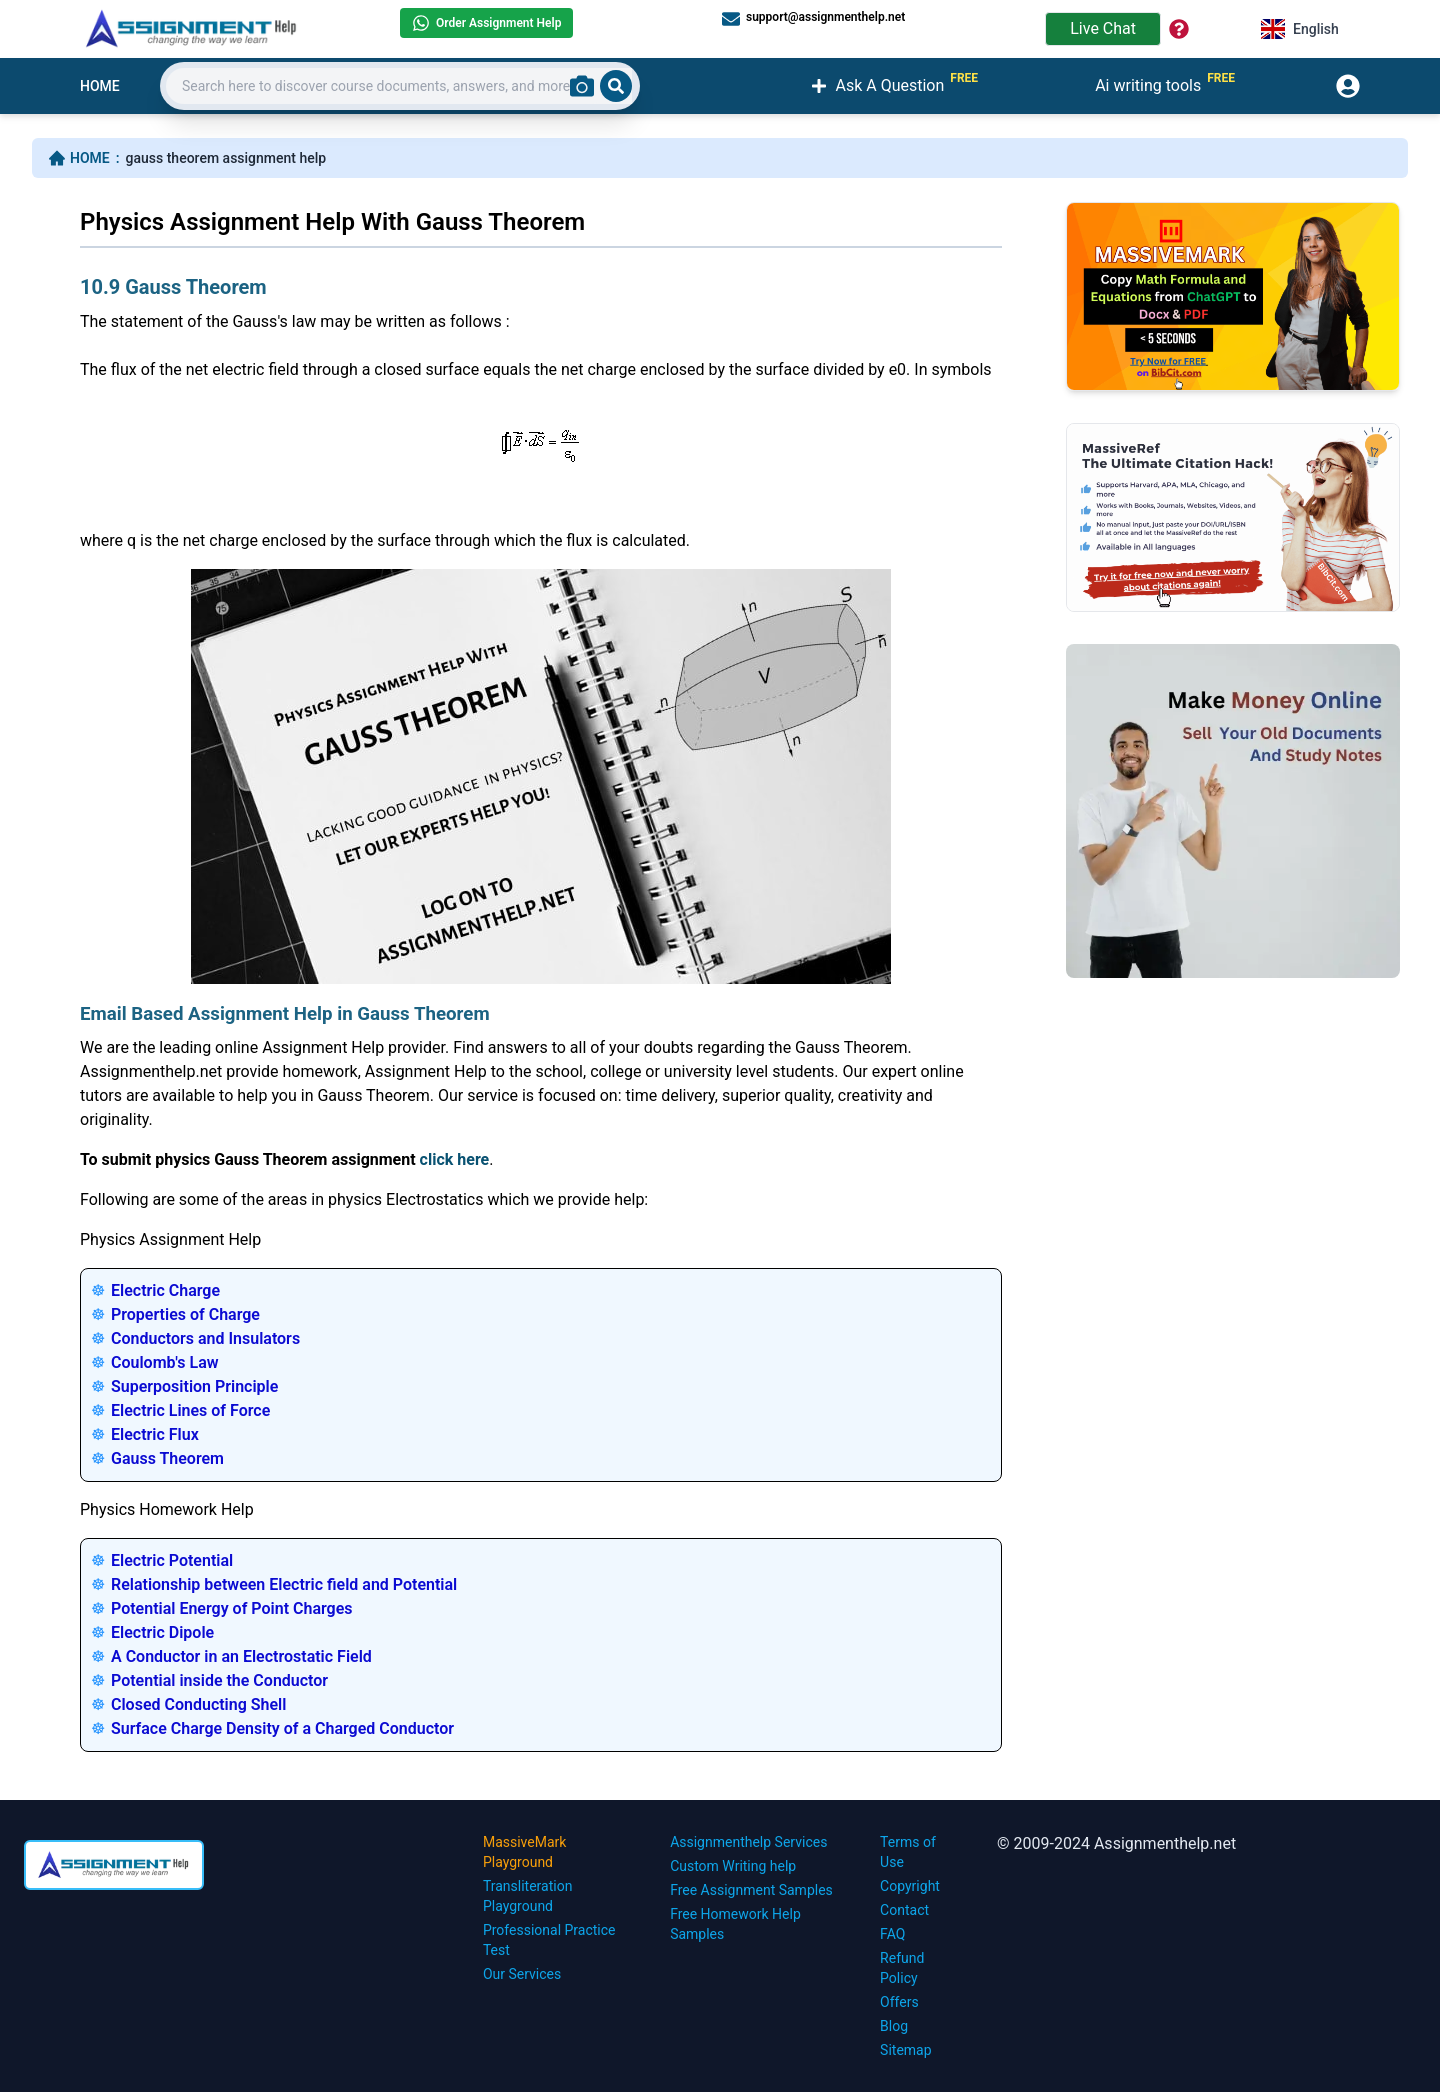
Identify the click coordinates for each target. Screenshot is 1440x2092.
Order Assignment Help (486, 23)
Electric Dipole (162, 1632)
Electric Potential (172, 1560)
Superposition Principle (194, 1386)
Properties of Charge (185, 1314)
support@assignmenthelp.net (813, 18)
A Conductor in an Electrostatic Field (241, 1656)
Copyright (910, 1886)
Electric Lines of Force (190, 1410)
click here (455, 1159)
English (1300, 29)
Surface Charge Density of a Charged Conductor (282, 1728)
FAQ (892, 1934)
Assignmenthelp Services (748, 1842)
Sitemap (905, 2050)
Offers (899, 2002)
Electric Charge (165, 1290)
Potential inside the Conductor (219, 1680)
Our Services (522, 1974)
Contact (904, 1910)
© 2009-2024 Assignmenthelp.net (1116, 1843)
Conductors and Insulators (205, 1338)
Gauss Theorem (167, 1458)
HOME (100, 86)
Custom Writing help (733, 1866)
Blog (894, 2026)
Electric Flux (155, 1434)
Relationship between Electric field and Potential (284, 1584)
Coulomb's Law (165, 1362)
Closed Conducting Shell (198, 1704)
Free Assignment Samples (751, 1890)
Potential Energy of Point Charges (232, 1608)
